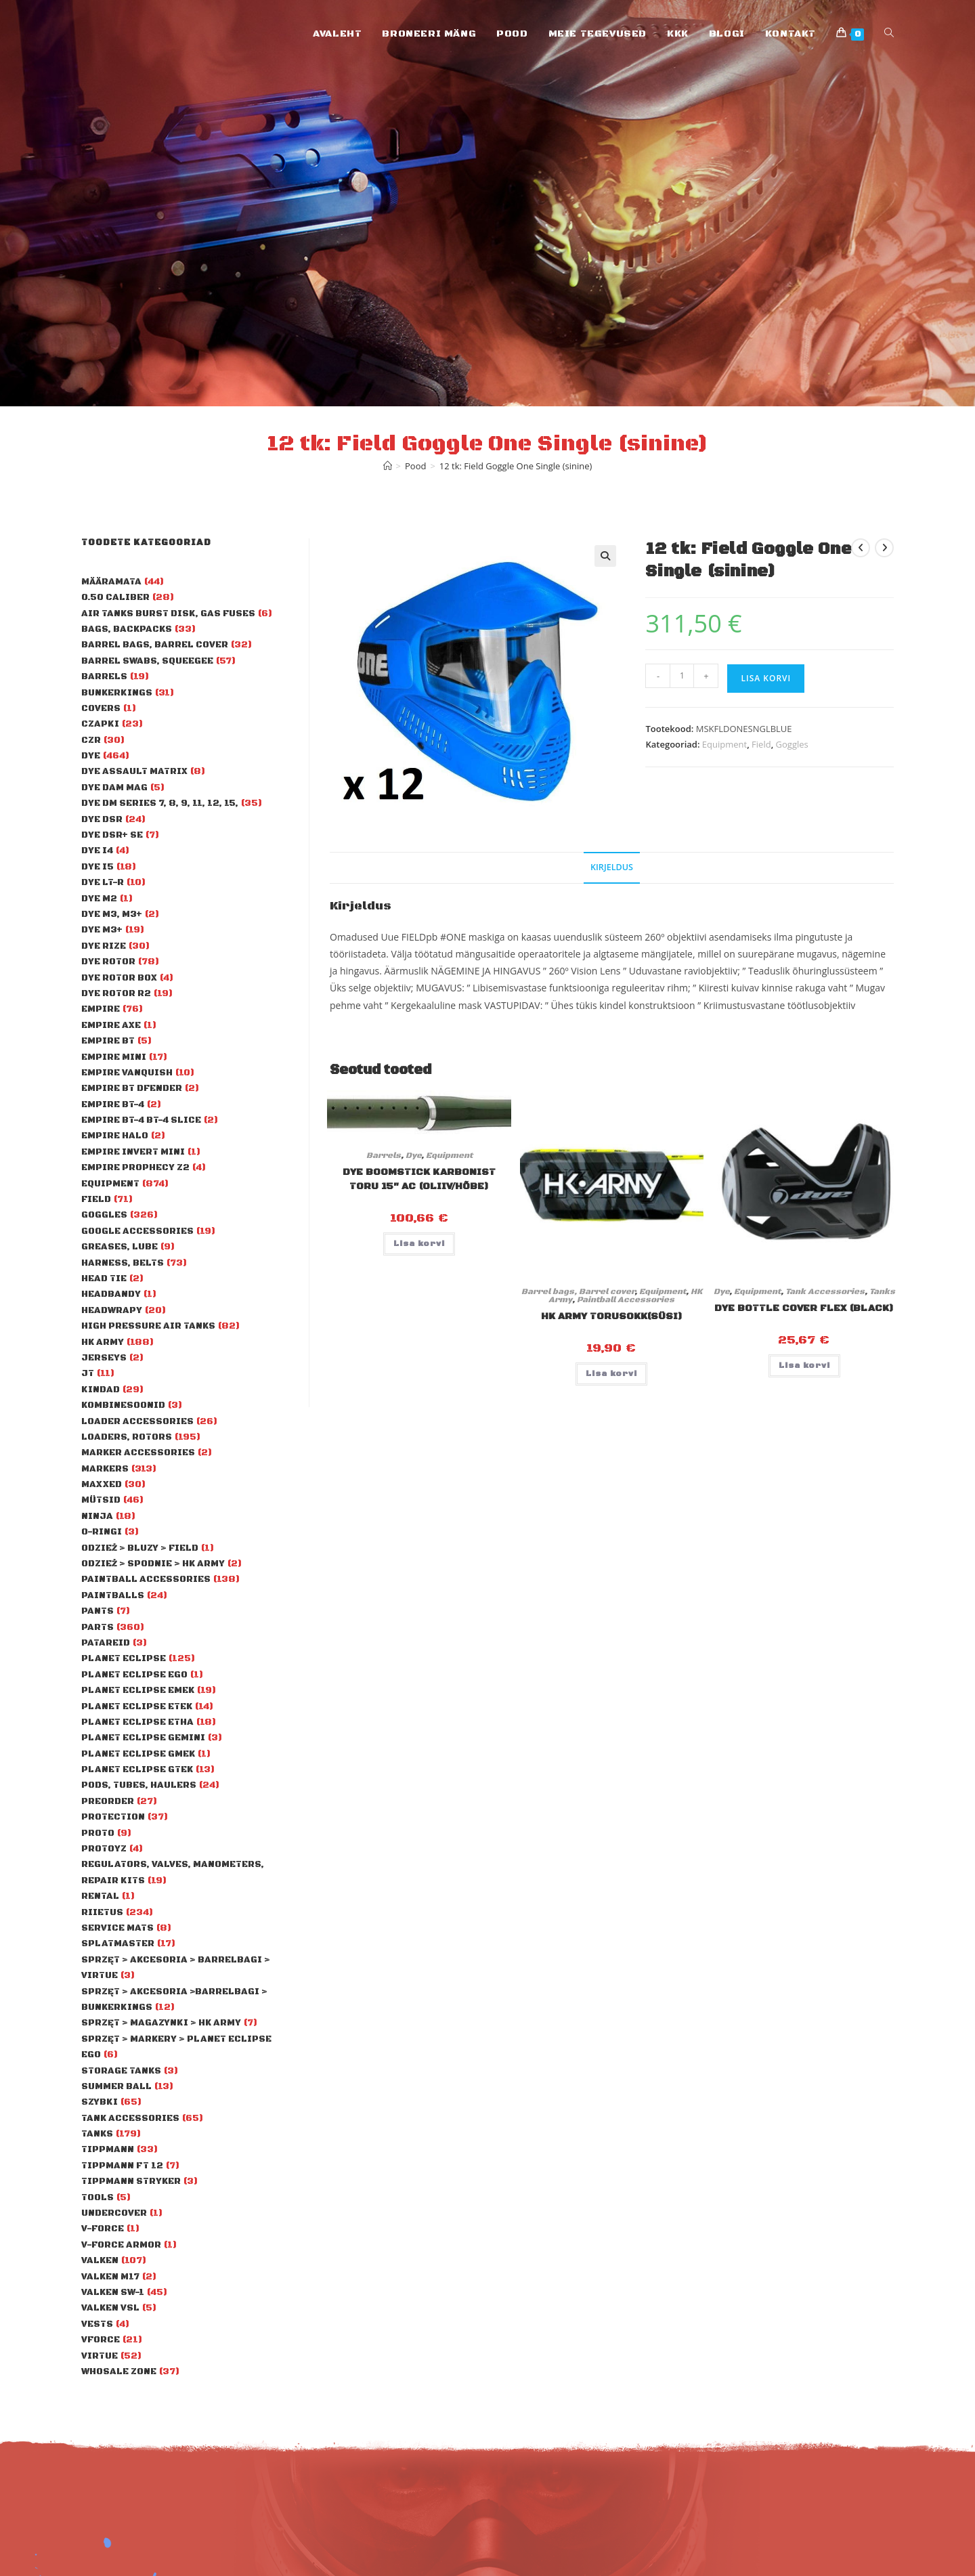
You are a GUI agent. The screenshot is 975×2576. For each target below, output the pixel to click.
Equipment (724, 744)
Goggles (792, 744)
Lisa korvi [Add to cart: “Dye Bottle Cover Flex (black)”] (804, 1365)
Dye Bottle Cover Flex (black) (804, 1308)
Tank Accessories (825, 1292)
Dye (413, 1156)
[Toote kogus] (682, 676)
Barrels (383, 1156)
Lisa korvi (766, 678)
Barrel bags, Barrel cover (577, 1292)
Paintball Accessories (625, 1300)
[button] (605, 556)
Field (761, 744)
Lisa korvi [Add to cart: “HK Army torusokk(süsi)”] (611, 1374)
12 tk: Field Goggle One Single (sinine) (515, 466)
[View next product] (884, 547)
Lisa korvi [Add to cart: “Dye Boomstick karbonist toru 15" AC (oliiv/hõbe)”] (419, 1244)
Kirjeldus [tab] (611, 867)
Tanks (882, 1292)
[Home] (387, 466)
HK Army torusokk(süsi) (611, 1316)
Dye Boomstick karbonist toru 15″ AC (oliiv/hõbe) (419, 1179)
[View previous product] (860, 547)
